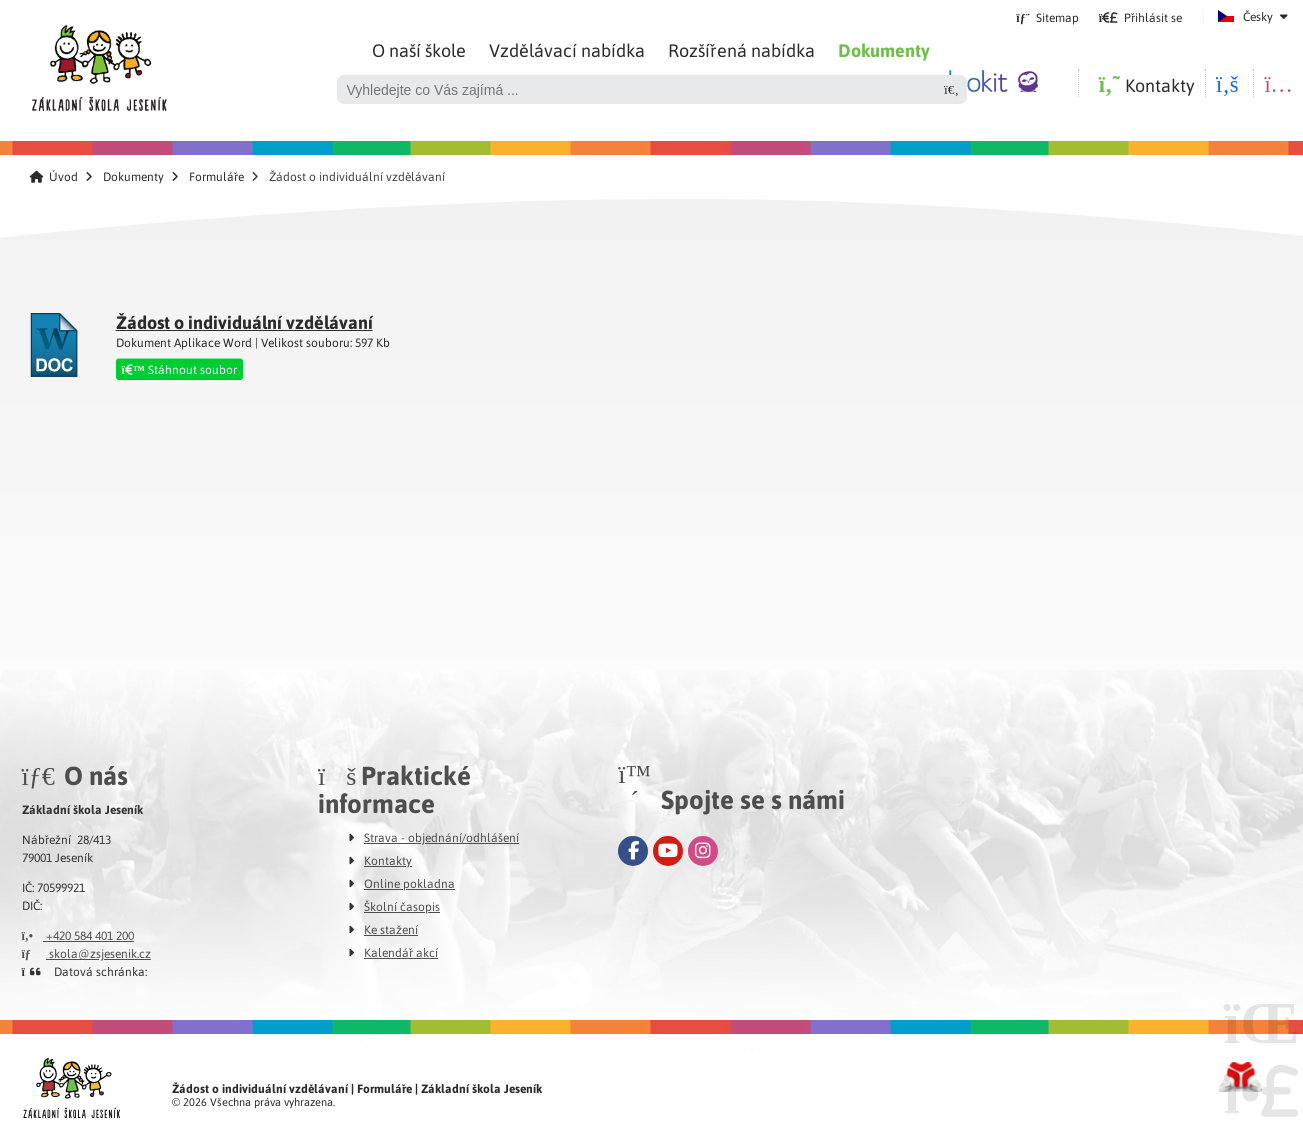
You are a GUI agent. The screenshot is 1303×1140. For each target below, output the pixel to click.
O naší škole (419, 49)
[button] (1140, 17)
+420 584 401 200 (78, 935)
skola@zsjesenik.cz (86, 953)
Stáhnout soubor (179, 369)
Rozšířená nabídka (741, 49)
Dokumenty (884, 50)
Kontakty (388, 860)
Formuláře (216, 176)
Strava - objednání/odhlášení (441, 837)
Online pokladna (409, 883)
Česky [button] (1258, 16)
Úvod (98, 63)
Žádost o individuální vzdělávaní (244, 322)
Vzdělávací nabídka (567, 49)
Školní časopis (402, 906)
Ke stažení (391, 929)
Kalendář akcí (401, 952)
